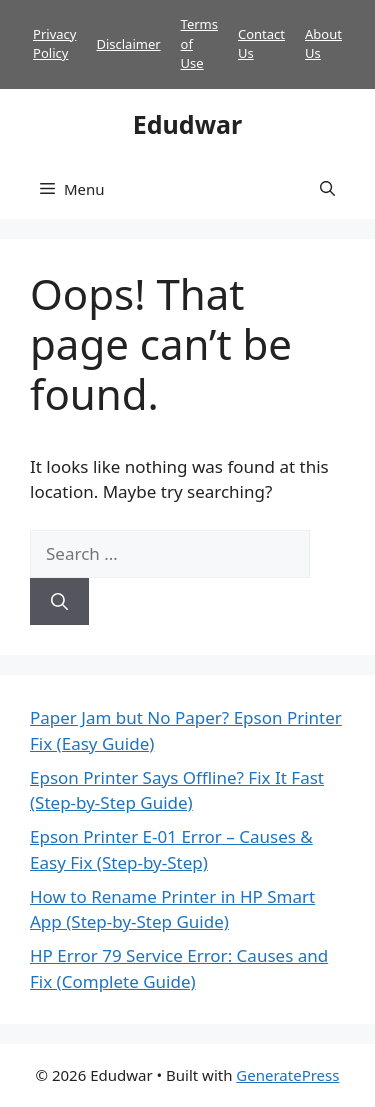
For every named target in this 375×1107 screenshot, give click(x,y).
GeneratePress (287, 1075)
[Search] (59, 602)
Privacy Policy (54, 44)
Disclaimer (128, 44)
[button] (327, 189)
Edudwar (187, 124)
